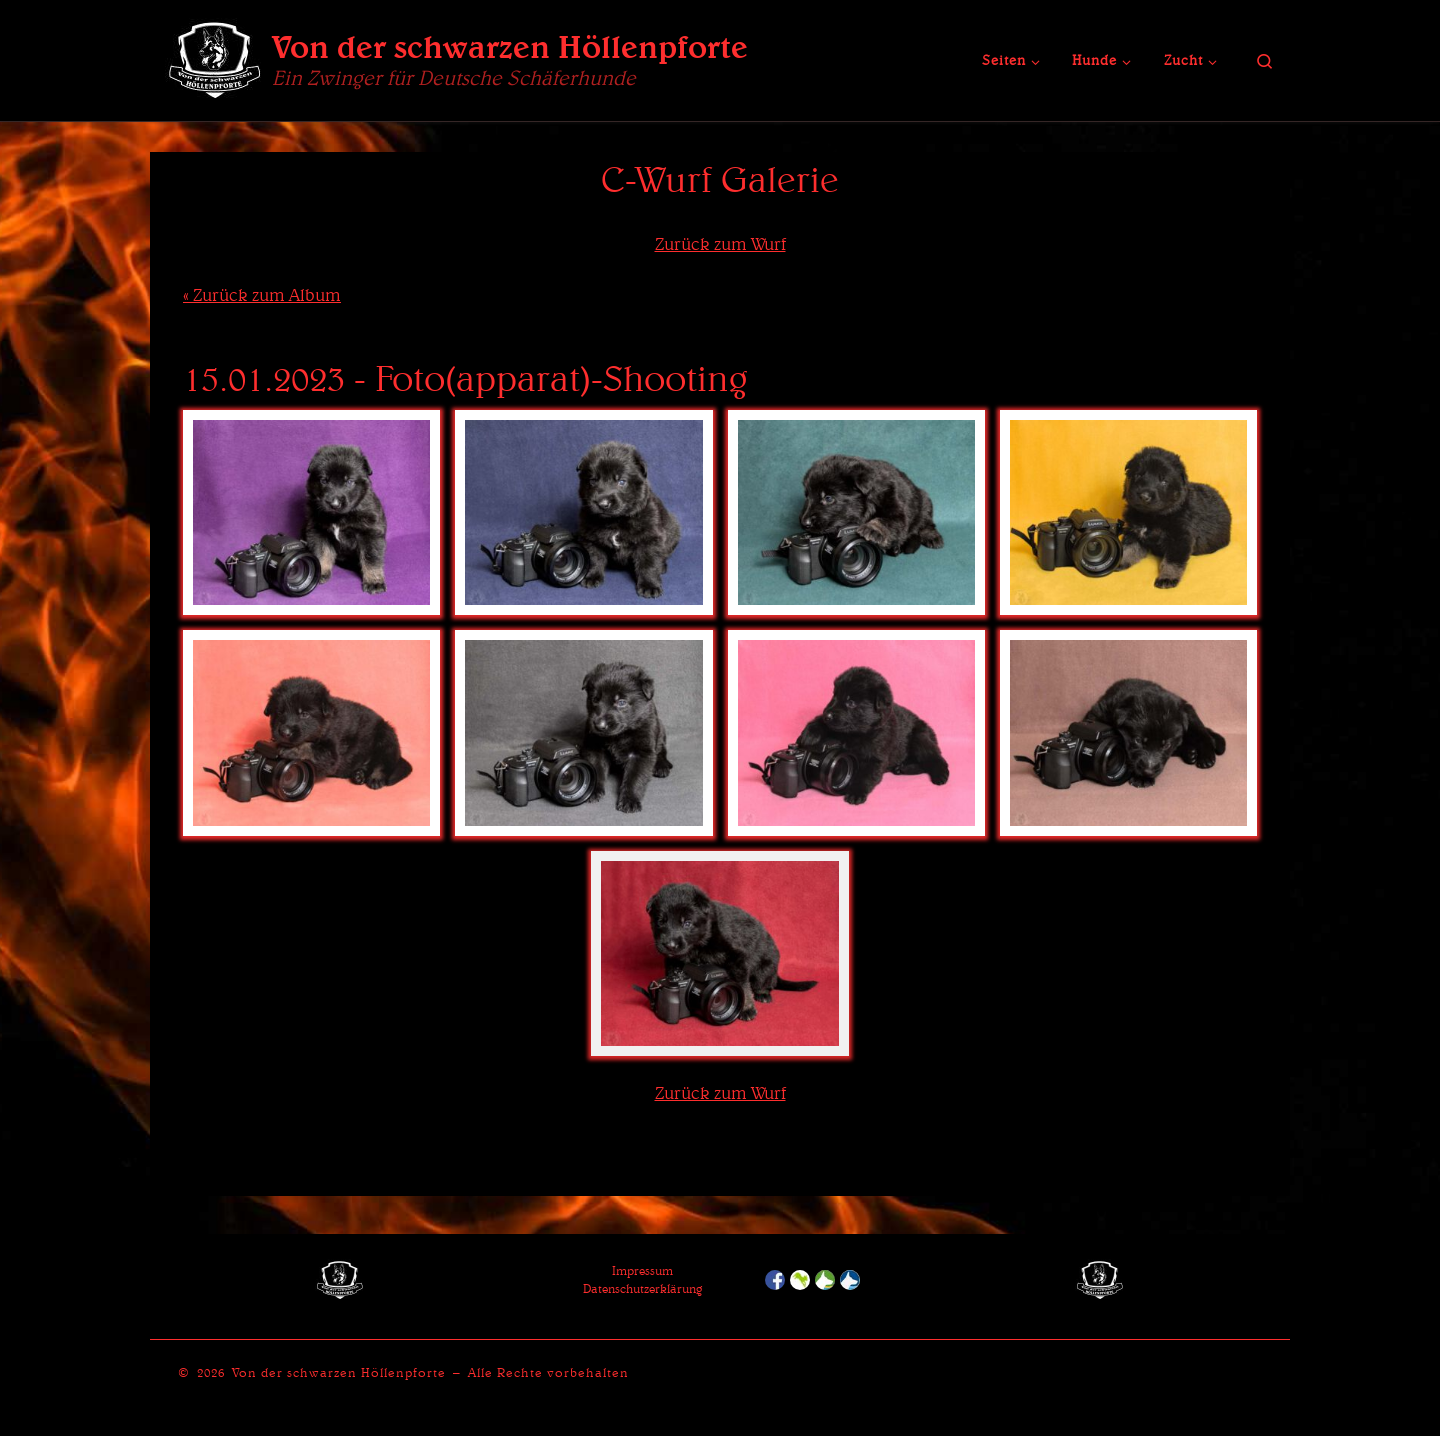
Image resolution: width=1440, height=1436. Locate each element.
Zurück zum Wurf (720, 243)
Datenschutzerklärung (642, 1288)
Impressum (642, 1270)
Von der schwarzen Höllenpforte (339, 1372)
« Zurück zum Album (262, 294)
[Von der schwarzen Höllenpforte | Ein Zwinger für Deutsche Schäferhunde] (215, 56)
